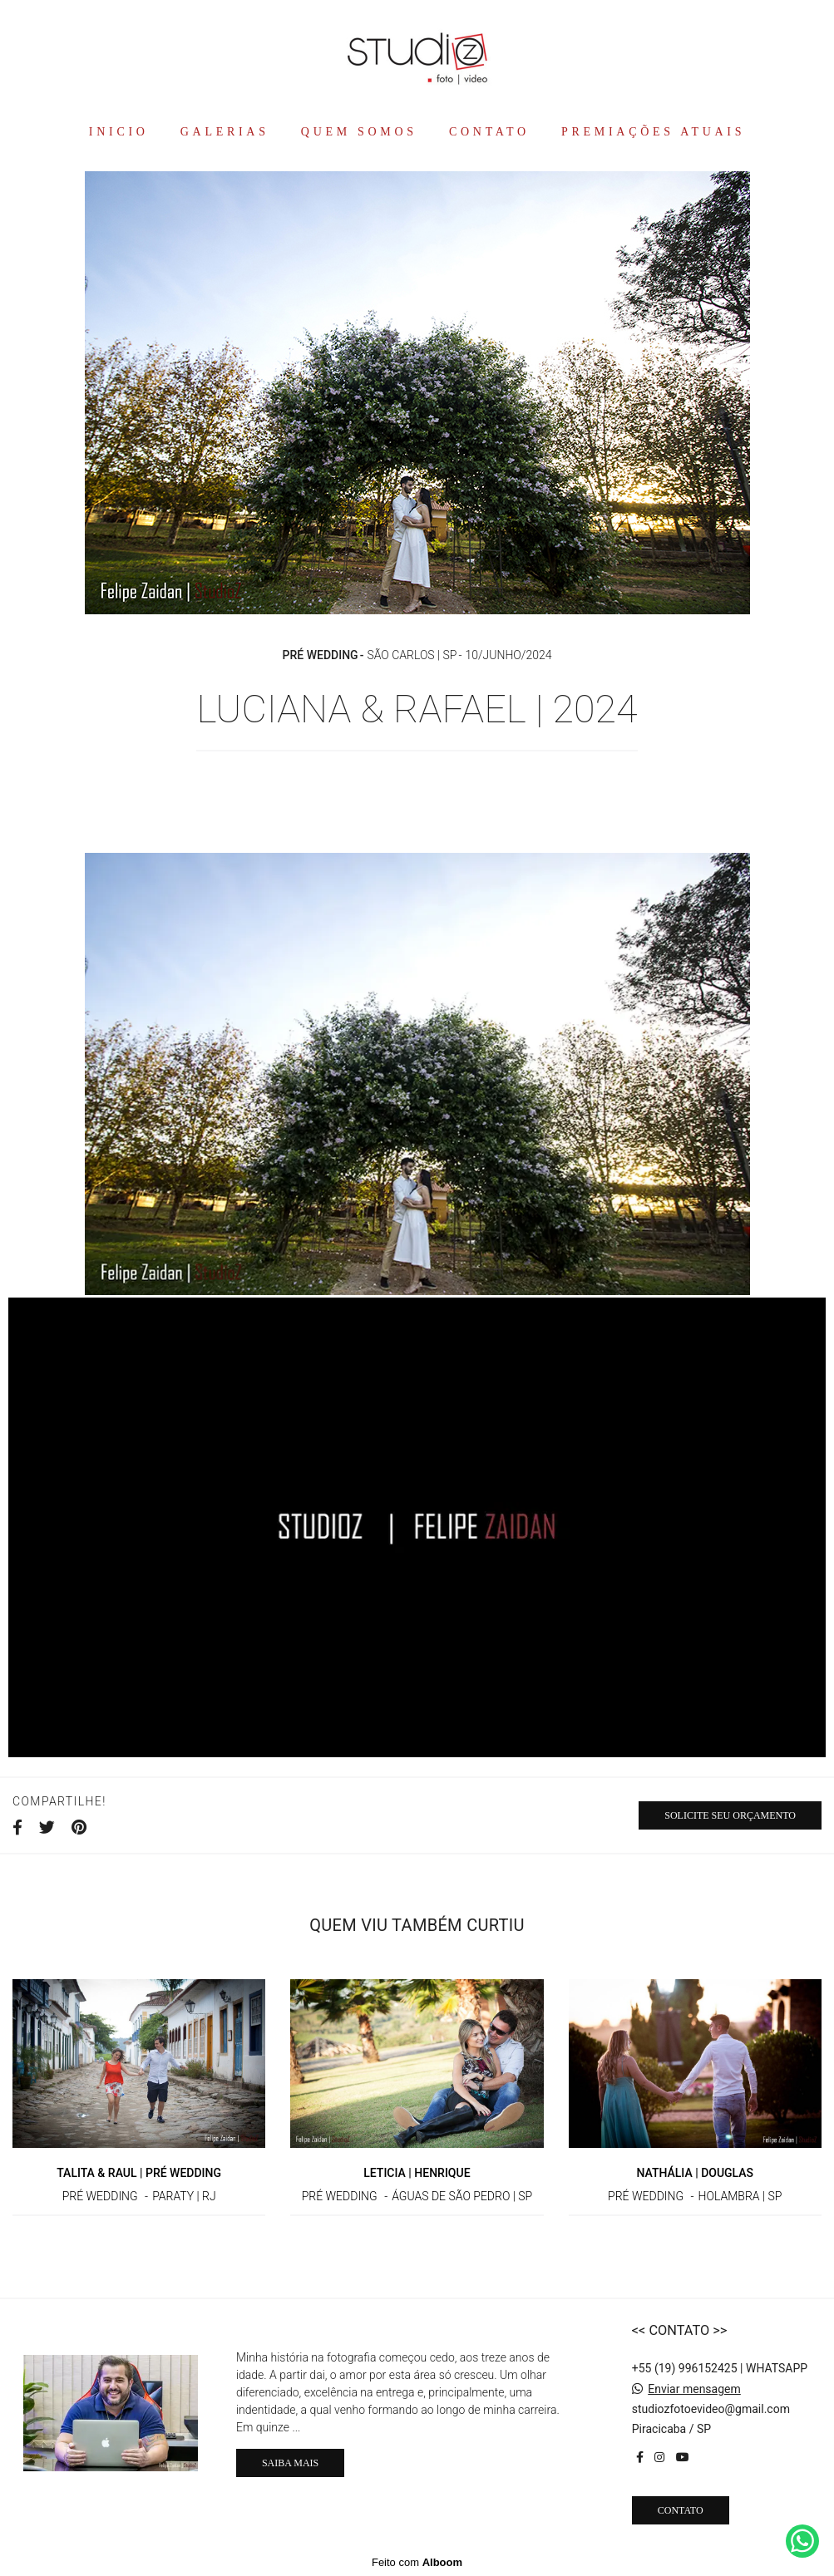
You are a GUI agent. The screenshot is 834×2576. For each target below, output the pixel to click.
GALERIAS (224, 132)
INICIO (119, 132)
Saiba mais (290, 2463)
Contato (680, 2510)
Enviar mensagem (694, 2389)
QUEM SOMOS (359, 132)
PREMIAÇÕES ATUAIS (653, 132)
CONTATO (489, 132)
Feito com (417, 2562)
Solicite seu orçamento (730, 1815)
